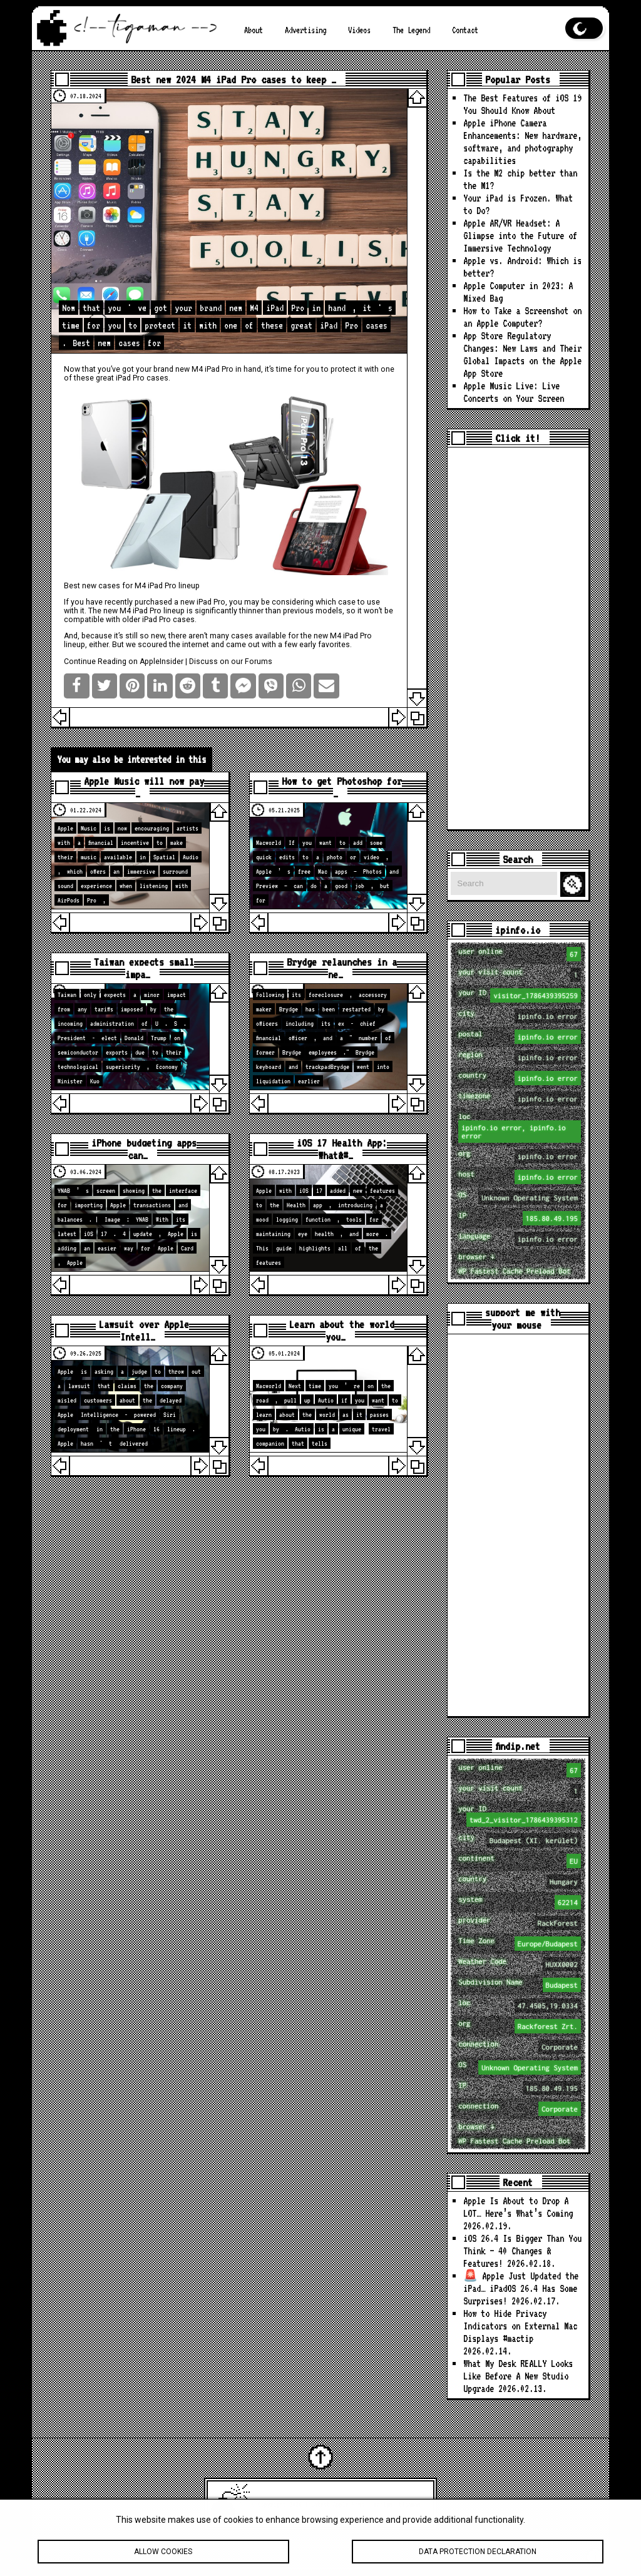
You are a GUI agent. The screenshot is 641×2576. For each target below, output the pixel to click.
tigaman (410, 2504)
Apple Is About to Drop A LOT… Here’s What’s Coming (518, 2207)
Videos (359, 30)
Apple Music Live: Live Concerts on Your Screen (513, 392)
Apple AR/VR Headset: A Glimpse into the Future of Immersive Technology (520, 235)
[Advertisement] (518, 638)
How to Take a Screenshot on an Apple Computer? (522, 317)
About (253, 30)
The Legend (411, 30)
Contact (465, 30)
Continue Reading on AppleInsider (123, 661)
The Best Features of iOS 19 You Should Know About (522, 104)
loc (519, 1127)
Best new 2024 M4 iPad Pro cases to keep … (233, 79)
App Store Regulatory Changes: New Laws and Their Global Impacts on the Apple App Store (522, 354)
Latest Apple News (337, 2504)
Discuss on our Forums (230, 661)
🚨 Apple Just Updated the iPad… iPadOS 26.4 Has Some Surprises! (520, 2288)
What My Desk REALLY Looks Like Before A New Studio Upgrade (518, 2376)
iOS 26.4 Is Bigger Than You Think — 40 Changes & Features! (522, 2250)
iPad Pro (219, 369)
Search (574, 884)
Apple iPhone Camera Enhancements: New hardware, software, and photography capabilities (522, 141)
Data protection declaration (477, 2557)
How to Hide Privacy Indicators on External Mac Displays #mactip (520, 2326)
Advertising (305, 30)
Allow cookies (163, 2557)
